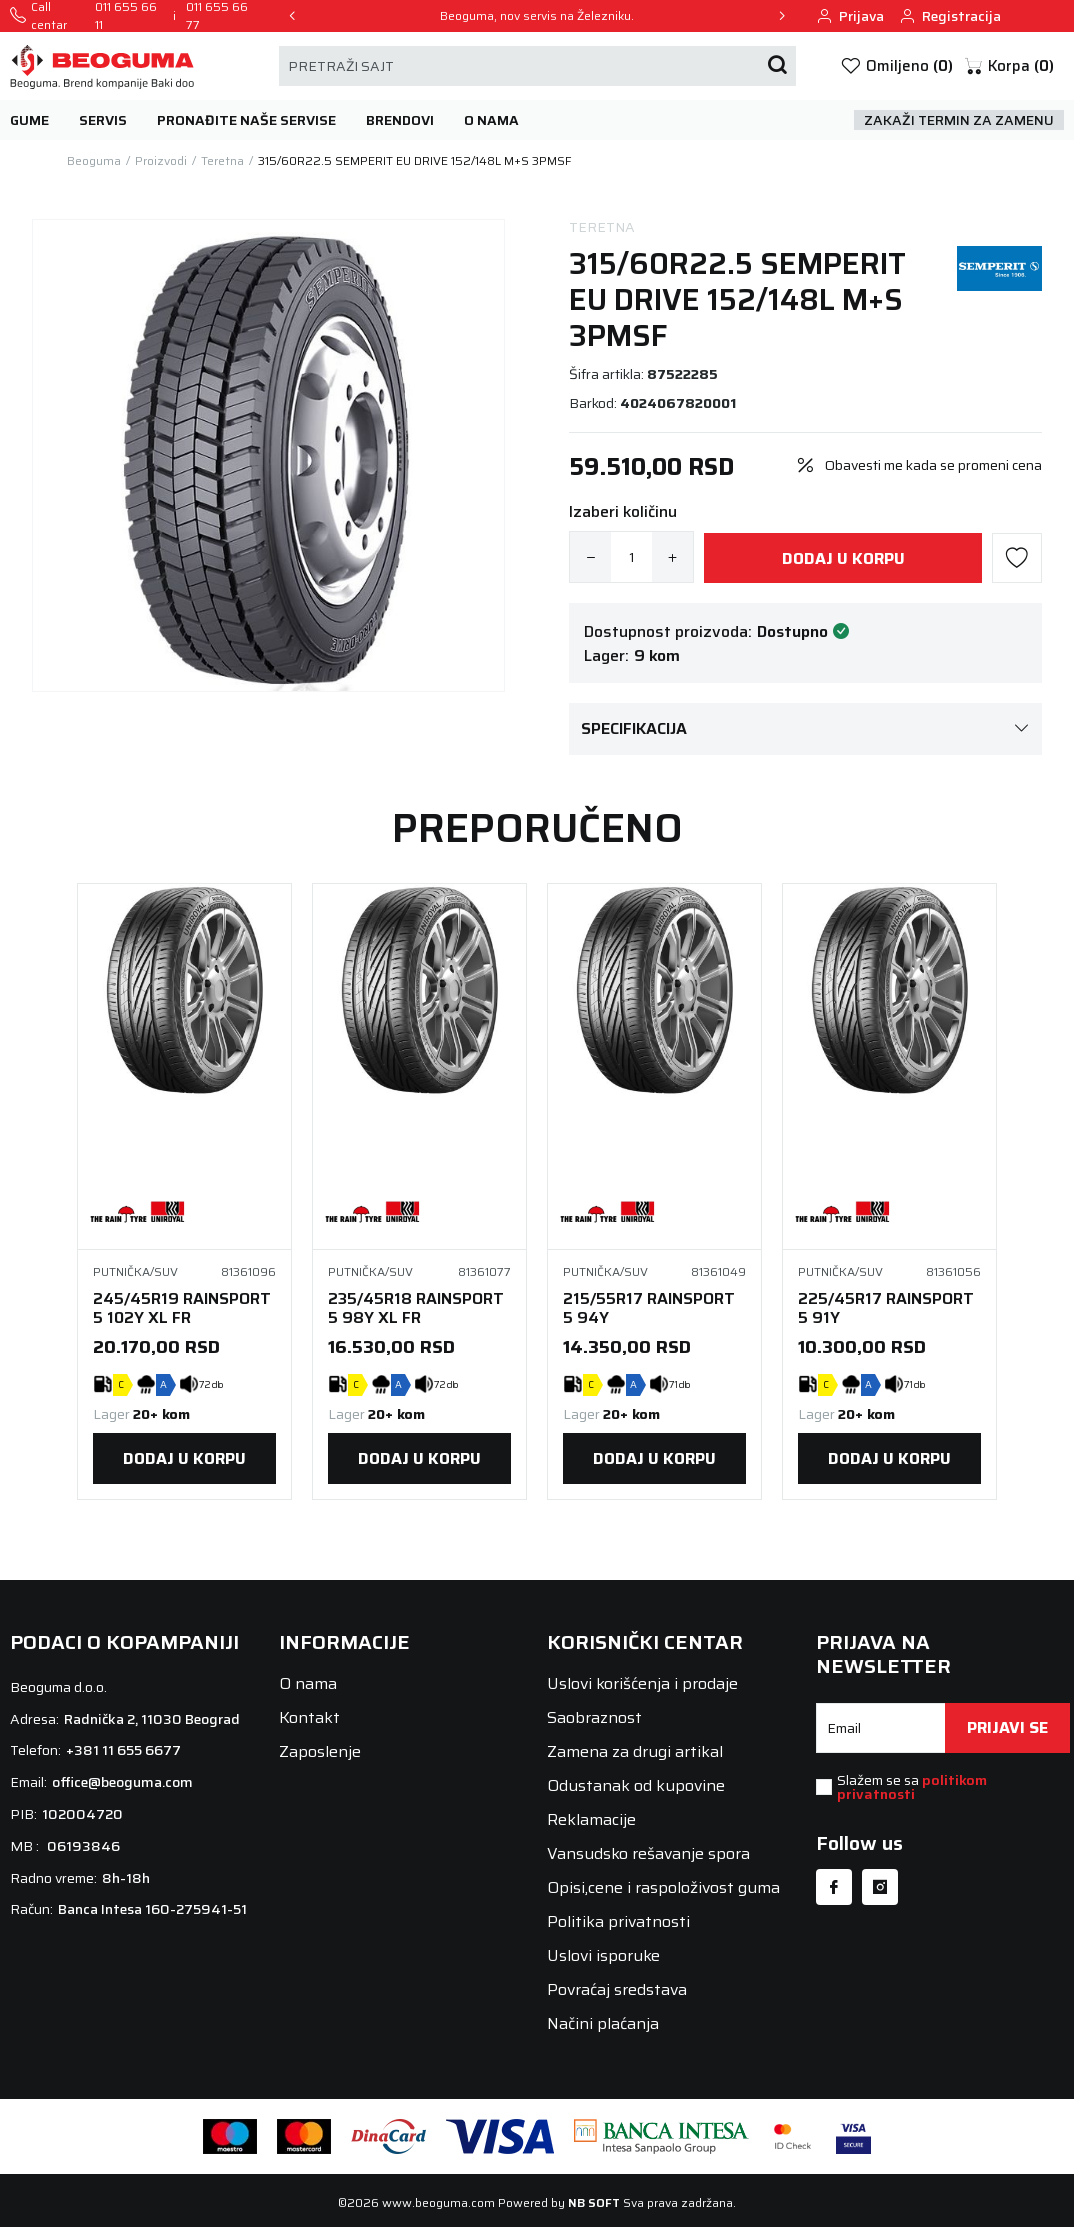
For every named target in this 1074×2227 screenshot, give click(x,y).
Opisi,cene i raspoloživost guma (663, 1887)
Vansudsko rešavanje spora (648, 1853)
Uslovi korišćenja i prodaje (642, 1683)
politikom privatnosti (912, 1787)
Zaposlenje (320, 1751)
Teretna (602, 227)
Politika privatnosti (618, 1921)
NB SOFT (594, 2202)
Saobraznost (594, 1717)
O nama (308, 1683)
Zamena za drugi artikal (635, 1751)
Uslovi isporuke (603, 1955)
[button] (1008, 66)
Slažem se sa (912, 1787)
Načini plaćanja (603, 2023)
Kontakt (309, 1717)
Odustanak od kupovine (636, 1785)
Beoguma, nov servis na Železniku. (537, 16)
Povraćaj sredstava (617, 1989)
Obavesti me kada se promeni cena (933, 465)
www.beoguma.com (438, 2202)
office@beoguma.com (122, 1782)
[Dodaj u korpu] (843, 558)
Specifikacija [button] (805, 728)
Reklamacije (591, 1819)
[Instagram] (880, 1887)
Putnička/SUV (135, 1272)
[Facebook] (834, 1887)
